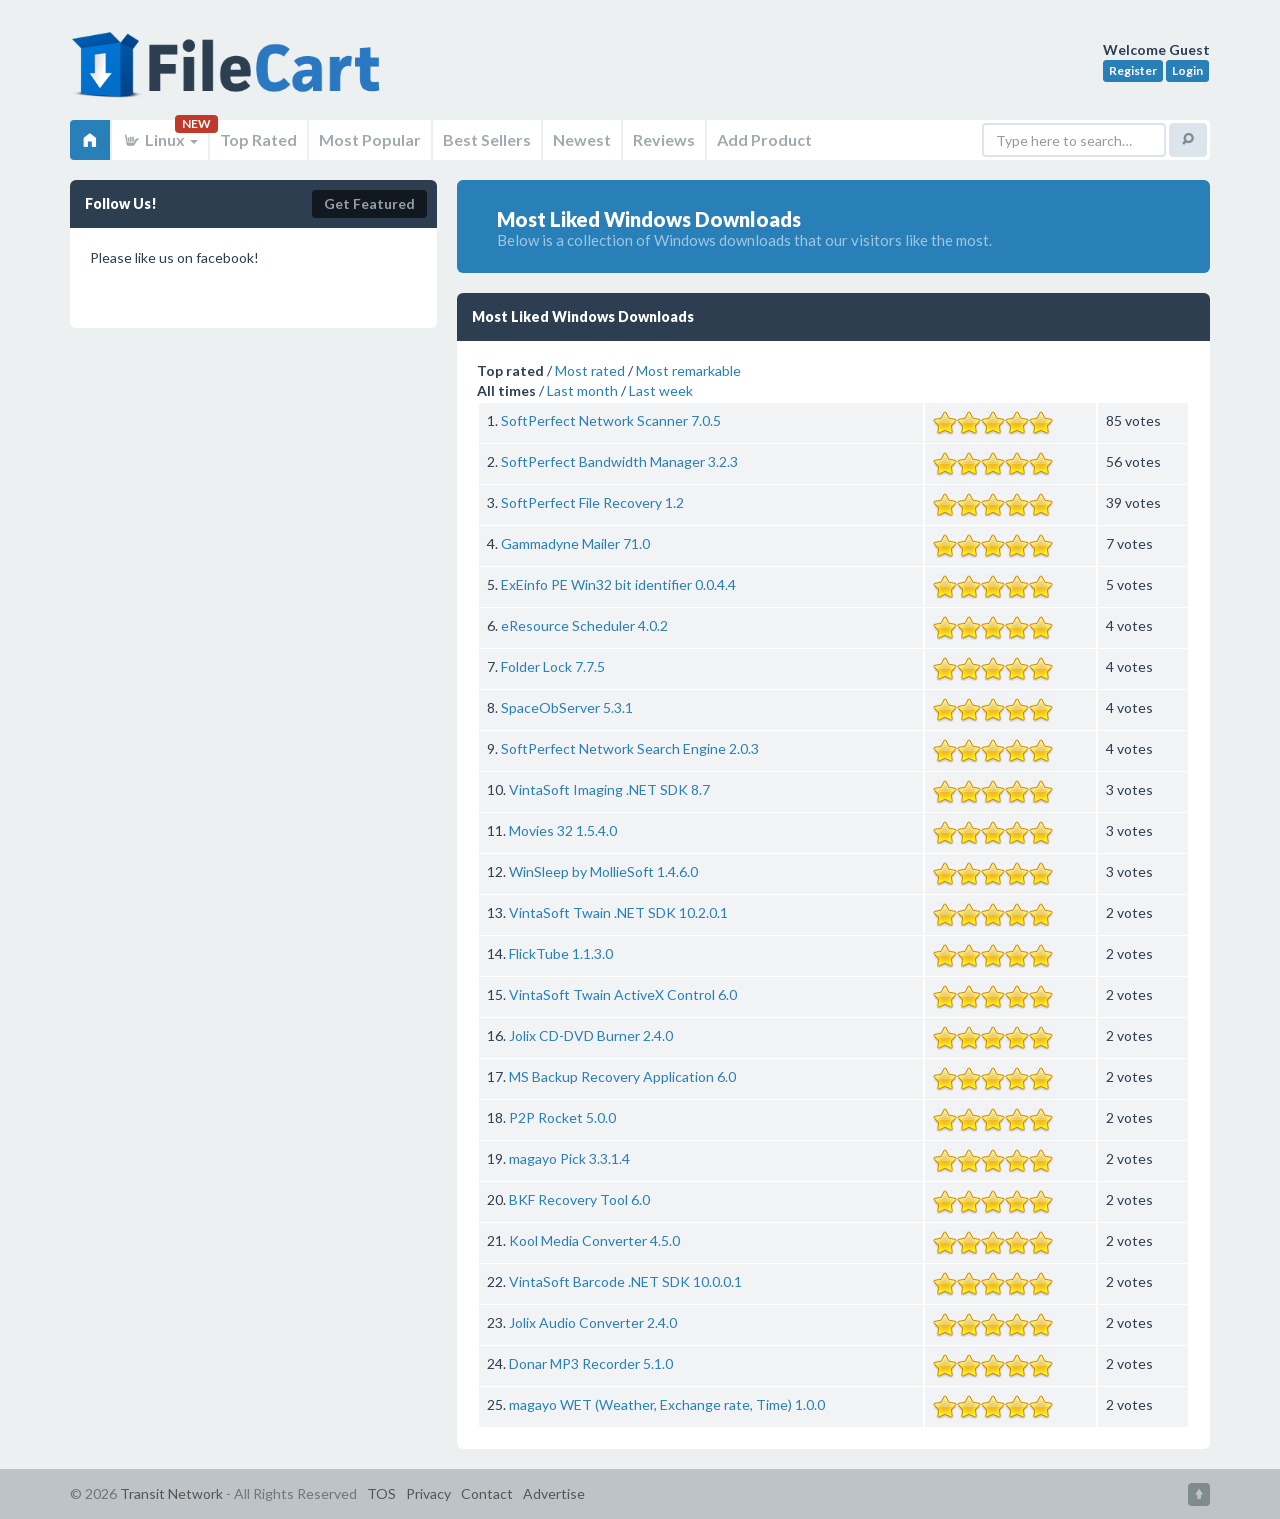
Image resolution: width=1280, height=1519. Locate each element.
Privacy (428, 1493)
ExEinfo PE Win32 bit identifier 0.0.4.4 (618, 584)
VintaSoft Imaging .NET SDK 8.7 (609, 789)
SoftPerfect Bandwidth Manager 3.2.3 (619, 461)
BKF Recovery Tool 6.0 (579, 1199)
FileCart (230, 75)
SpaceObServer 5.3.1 (567, 707)
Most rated (590, 370)
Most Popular (370, 139)
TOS (381, 1493)
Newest (582, 139)
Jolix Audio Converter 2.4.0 (593, 1322)
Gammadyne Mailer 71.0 (575, 543)
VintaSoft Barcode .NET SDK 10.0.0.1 (625, 1281)
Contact (487, 1493)
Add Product (764, 139)
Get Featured (369, 203)
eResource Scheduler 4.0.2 (584, 625)
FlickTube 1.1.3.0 (561, 953)
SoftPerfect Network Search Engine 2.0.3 (630, 748)
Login (1187, 70)
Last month (582, 390)
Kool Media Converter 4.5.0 (594, 1240)
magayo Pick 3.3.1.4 (569, 1158)
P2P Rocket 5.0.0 (562, 1117)
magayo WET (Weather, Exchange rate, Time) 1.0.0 (667, 1404)
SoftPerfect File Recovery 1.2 (592, 502)
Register (1133, 70)
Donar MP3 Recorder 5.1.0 (591, 1363)
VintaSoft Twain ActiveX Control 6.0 (623, 994)
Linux (160, 139)
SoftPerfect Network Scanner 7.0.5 (611, 420)
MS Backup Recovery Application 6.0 (622, 1076)
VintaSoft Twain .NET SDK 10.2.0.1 (618, 912)
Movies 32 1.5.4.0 (563, 830)
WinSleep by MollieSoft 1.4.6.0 (603, 871)
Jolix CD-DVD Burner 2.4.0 (591, 1035)
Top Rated (258, 139)
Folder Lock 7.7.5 (553, 666)
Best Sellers (487, 139)
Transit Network (171, 1493)
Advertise (554, 1493)
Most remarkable (688, 370)
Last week (661, 390)
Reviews (664, 139)
